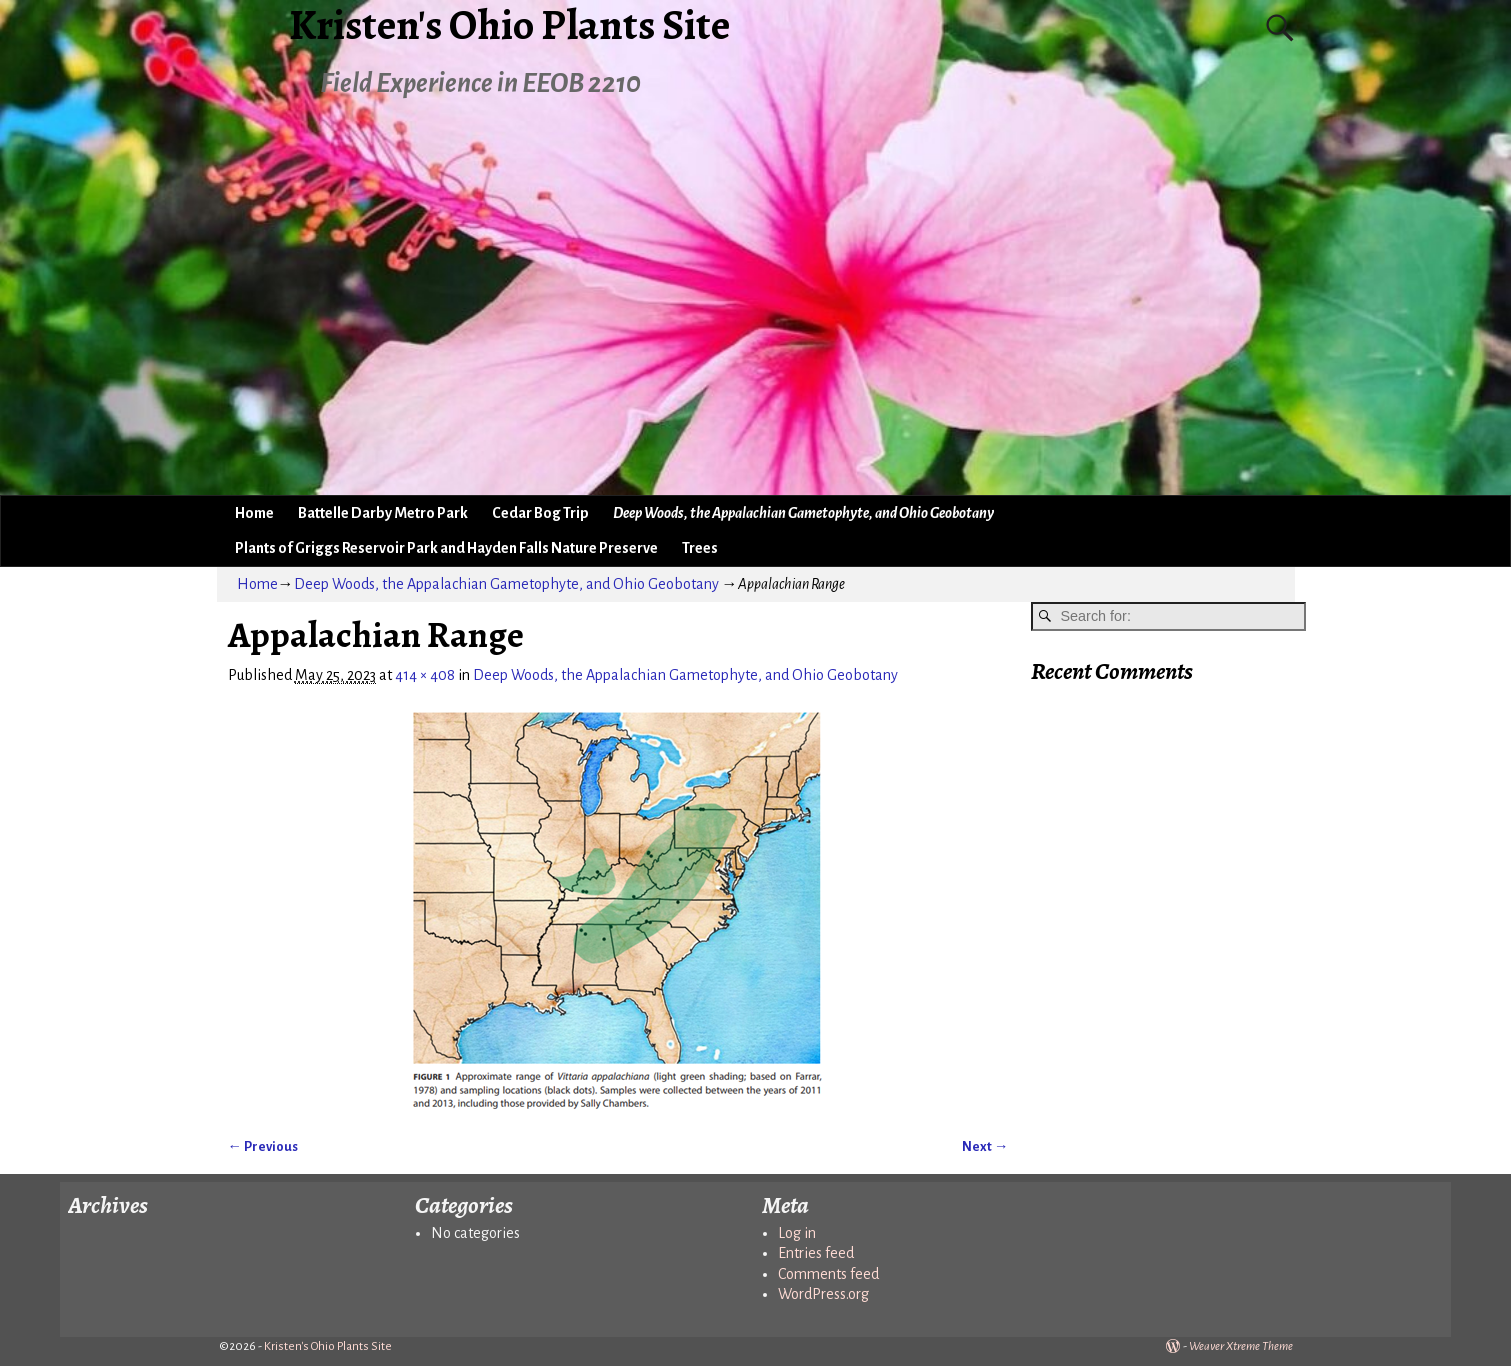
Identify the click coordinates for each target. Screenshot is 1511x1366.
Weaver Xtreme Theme (1241, 1346)
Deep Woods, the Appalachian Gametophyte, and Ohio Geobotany (803, 513)
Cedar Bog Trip (540, 513)
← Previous (263, 1146)
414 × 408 (425, 675)
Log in (797, 1233)
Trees (700, 548)
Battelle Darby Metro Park (383, 513)
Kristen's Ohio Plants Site (328, 1346)
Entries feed (816, 1253)
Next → (985, 1146)
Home (254, 513)
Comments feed (828, 1274)
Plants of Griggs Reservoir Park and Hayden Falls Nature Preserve (446, 548)
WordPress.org (823, 1294)
